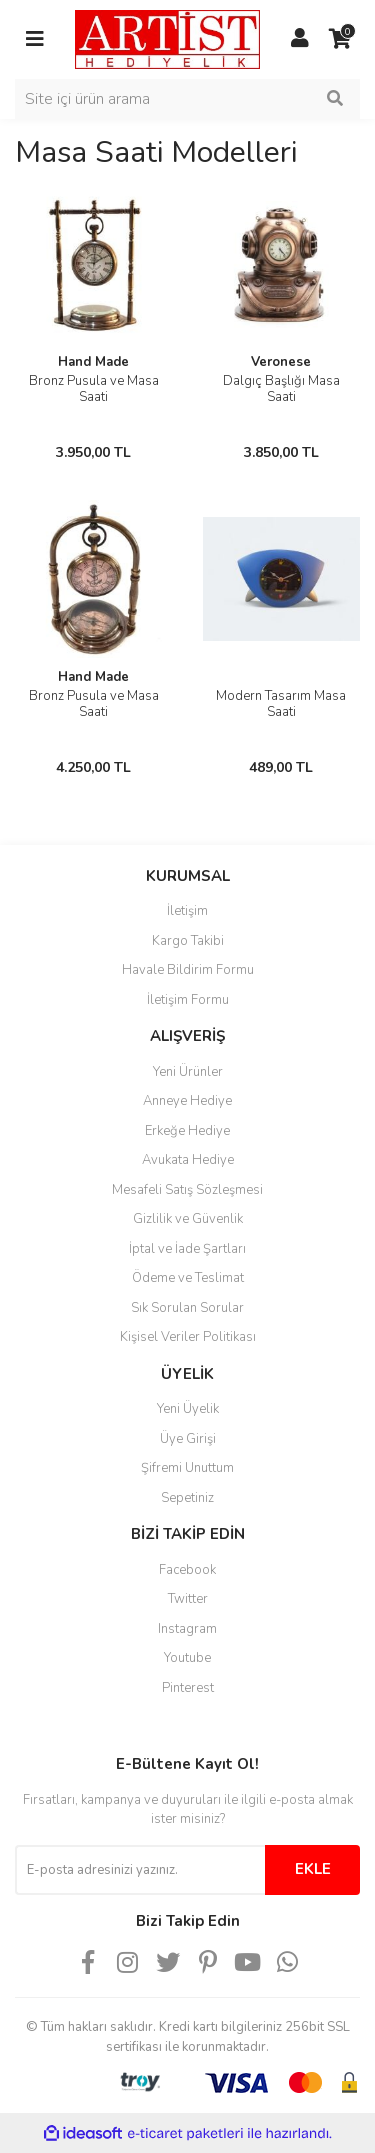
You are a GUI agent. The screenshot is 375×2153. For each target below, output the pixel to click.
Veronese (281, 362)
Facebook (187, 1570)
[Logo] (167, 38)
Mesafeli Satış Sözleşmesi (187, 1190)
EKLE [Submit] (313, 1869)
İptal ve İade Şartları (187, 1249)
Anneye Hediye (187, 1101)
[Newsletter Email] (140, 1870)
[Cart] (340, 39)
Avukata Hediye (188, 1160)
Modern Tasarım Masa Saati (281, 704)
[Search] (187, 99)
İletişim (187, 911)
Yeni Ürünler (188, 1072)
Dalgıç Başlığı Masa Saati (281, 389)
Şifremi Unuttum (187, 1468)
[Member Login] (300, 39)
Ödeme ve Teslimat (188, 1278)
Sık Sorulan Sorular (187, 1308)
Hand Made (93, 362)
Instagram (187, 1629)
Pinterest (188, 1688)
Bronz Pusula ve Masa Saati (94, 389)
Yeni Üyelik (188, 1409)
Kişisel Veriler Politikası (188, 1337)
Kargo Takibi (188, 941)
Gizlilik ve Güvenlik (188, 1219)
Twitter (188, 1599)
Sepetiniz (187, 1498)
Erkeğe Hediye (187, 1131)
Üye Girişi (188, 1439)
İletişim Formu (188, 1000)
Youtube (187, 1658)
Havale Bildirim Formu (188, 970)
